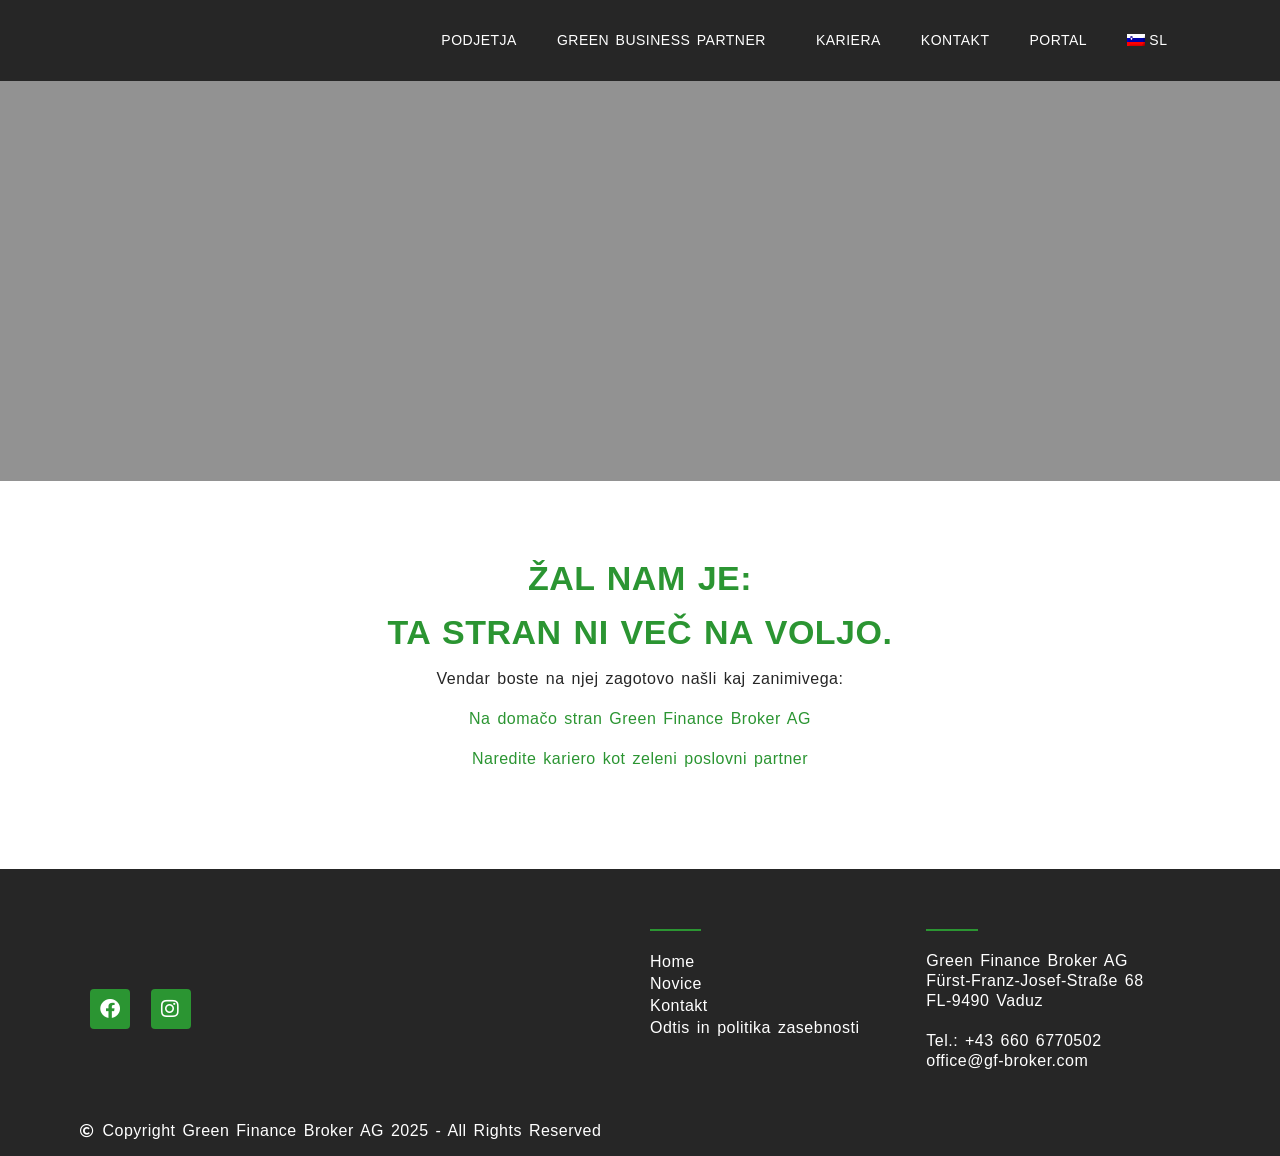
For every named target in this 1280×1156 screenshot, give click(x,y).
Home (672, 961)
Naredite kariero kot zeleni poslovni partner (640, 758)
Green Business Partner (666, 40)
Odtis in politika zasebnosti (754, 1027)
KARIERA (848, 40)
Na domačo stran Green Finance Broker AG (640, 718)
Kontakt (955, 40)
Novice (676, 983)
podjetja (479, 40)
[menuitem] (1152, 40)
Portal (1058, 40)
